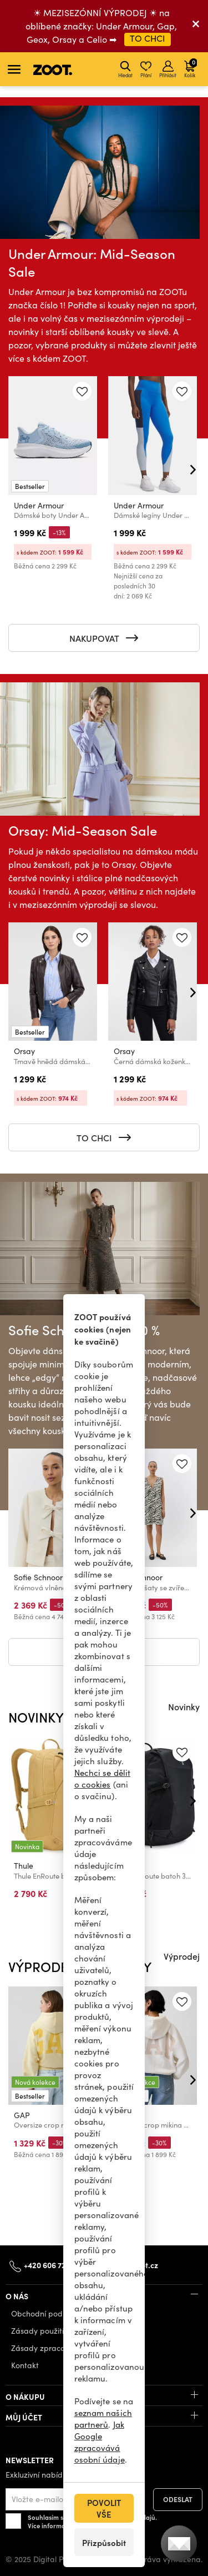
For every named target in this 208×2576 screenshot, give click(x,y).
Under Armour (39, 505)
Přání (145, 69)
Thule (23, 1865)
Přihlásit (167, 69)
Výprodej (182, 1956)
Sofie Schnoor (38, 1577)
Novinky (184, 1706)
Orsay (24, 1051)
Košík (190, 67)
